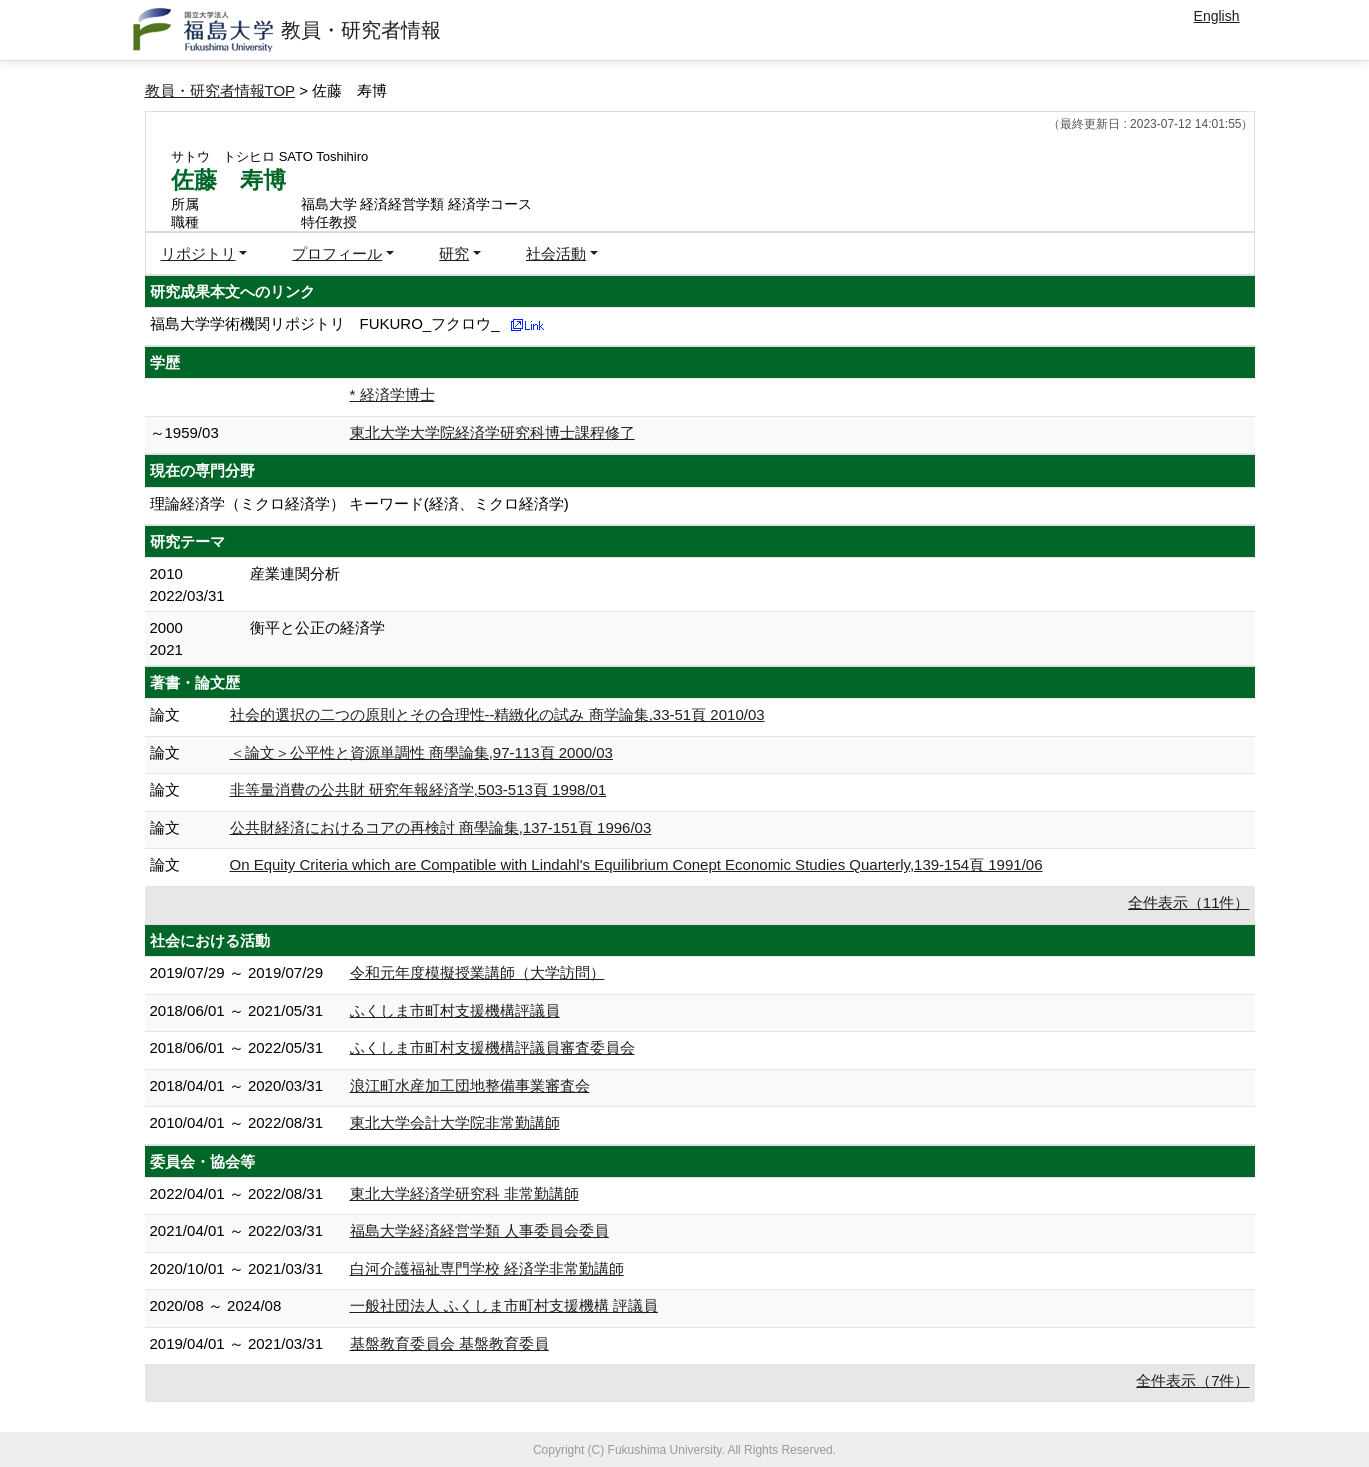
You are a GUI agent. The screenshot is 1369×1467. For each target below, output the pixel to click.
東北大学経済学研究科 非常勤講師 (464, 1193)
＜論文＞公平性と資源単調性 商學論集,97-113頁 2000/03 (421, 752)
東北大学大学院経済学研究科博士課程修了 (492, 432)
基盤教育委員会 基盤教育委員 (449, 1343)
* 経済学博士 (392, 394)
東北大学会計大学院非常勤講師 (455, 1122)
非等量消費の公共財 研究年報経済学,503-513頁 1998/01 (418, 789)
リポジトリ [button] (198, 253)
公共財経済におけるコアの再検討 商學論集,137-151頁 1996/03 (441, 827)
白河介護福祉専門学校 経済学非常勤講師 (487, 1268)
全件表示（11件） (1189, 902)
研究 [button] (454, 253)
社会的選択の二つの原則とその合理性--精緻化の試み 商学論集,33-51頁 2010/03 (497, 714)
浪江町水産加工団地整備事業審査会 (470, 1085)
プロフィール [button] (337, 253)
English (1217, 16)
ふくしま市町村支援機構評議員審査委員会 (492, 1047)
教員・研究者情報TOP (220, 90)
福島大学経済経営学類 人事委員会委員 (479, 1230)
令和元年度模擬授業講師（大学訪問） (477, 972)
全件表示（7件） (1192, 1380)
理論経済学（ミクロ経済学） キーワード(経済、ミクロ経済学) (359, 503)
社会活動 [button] (556, 253)
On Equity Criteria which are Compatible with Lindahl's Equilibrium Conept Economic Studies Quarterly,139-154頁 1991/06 (636, 864)
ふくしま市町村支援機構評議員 (455, 1010)
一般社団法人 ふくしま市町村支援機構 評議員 (504, 1305)
